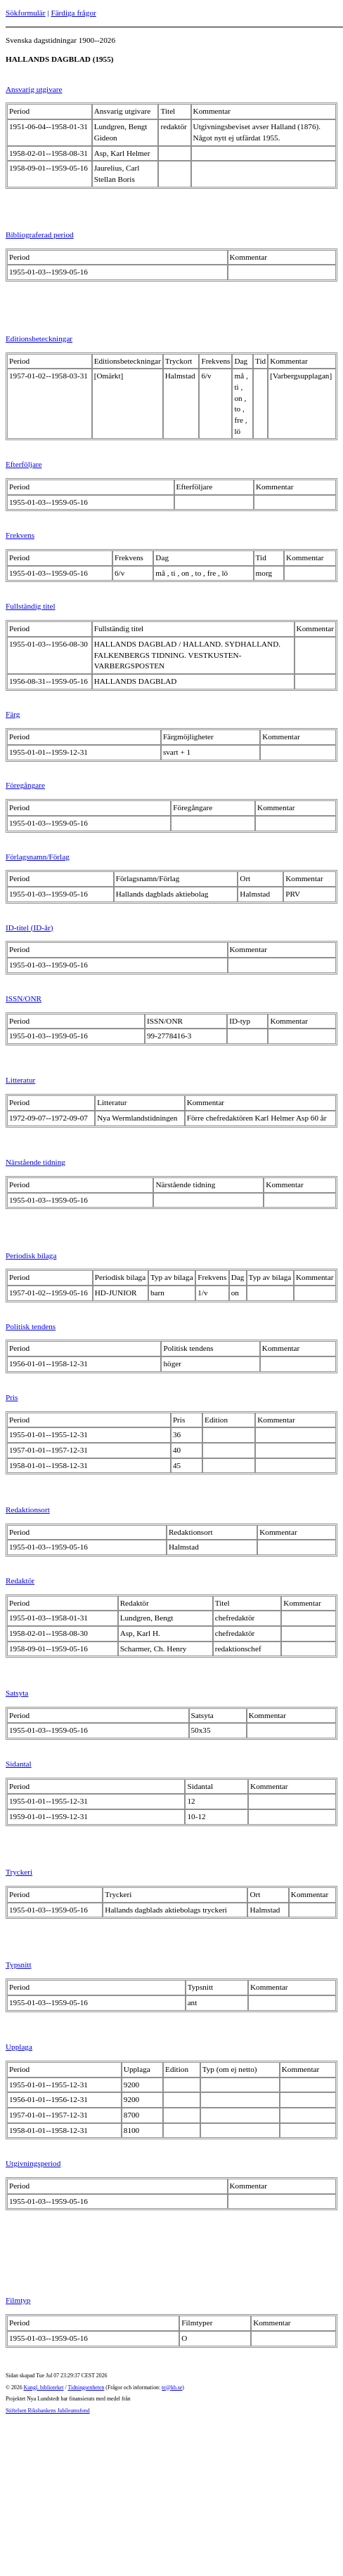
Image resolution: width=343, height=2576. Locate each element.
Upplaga (19, 2046)
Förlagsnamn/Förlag (38, 856)
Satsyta (17, 1693)
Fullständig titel (31, 606)
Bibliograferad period (40, 234)
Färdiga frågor (73, 12)
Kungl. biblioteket (44, 2387)
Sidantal (19, 1763)
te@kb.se (172, 2387)
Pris (12, 1397)
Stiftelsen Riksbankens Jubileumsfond (48, 2410)
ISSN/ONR (23, 998)
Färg (13, 714)
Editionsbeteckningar (39, 338)
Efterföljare (24, 464)
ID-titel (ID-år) (29, 927)
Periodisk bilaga (31, 1255)
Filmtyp (18, 2300)
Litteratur (20, 1080)
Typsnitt (19, 1964)
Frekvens (20, 535)
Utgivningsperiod (33, 2163)
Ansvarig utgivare (34, 89)
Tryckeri (19, 1872)
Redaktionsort (28, 1509)
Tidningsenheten (85, 2387)
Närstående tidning (35, 1162)
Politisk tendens (31, 1326)
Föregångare (25, 785)
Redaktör (20, 1580)
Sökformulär (26, 12)
